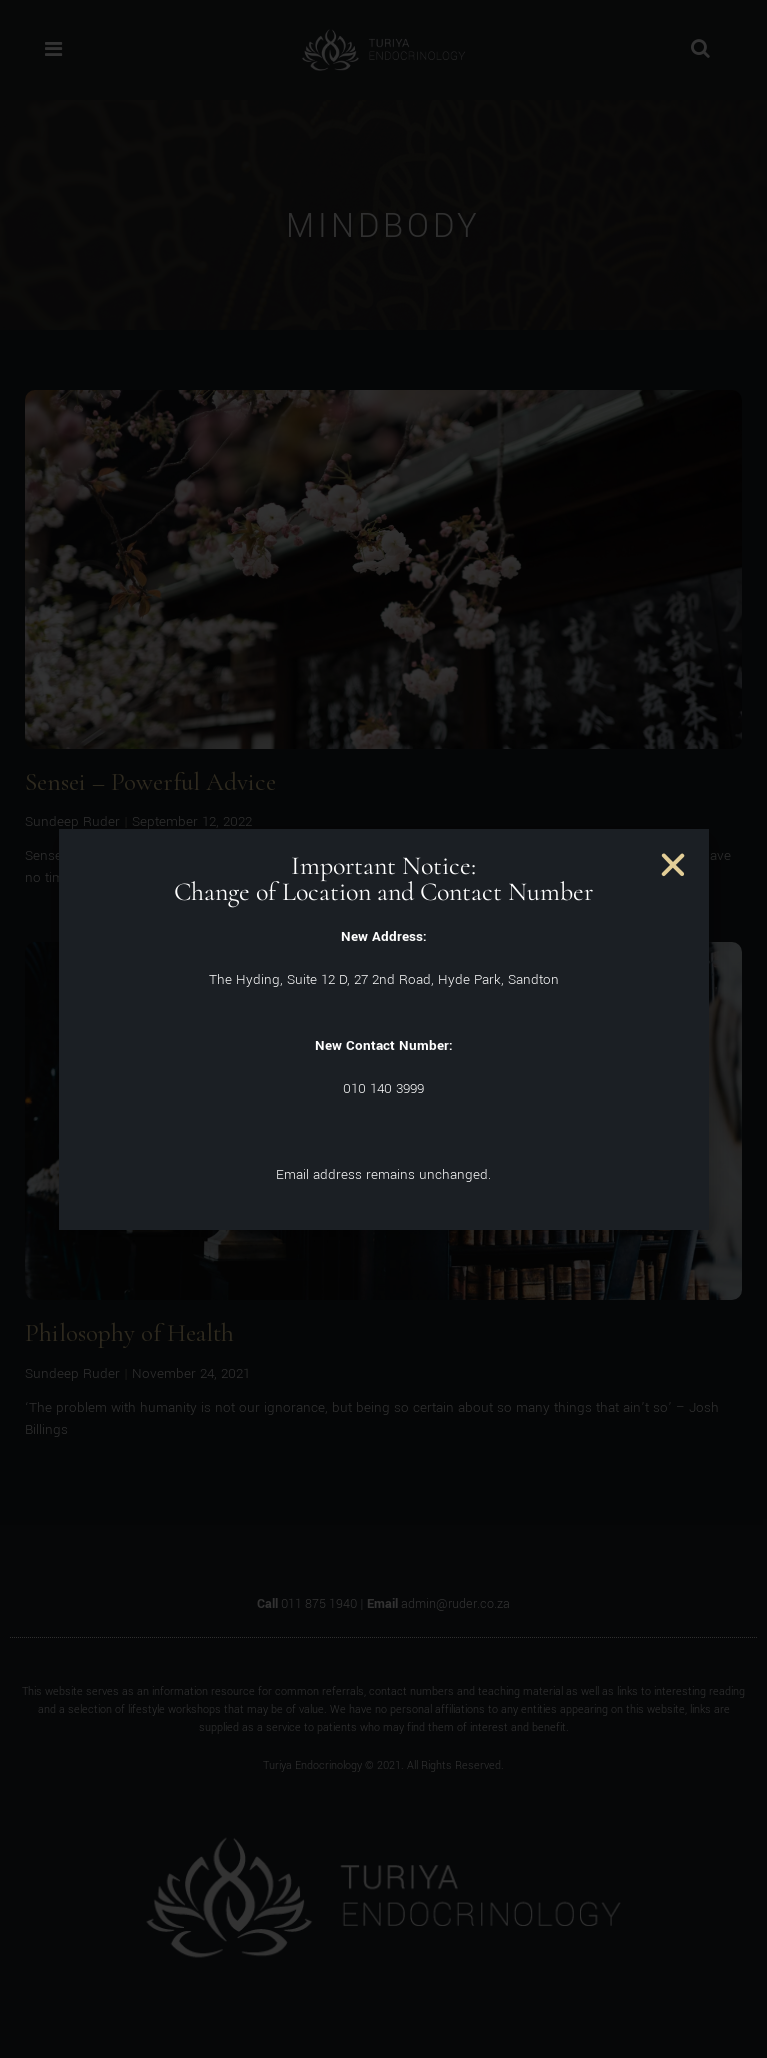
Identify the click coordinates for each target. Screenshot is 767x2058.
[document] (383, 1029)
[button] (673, 865)
